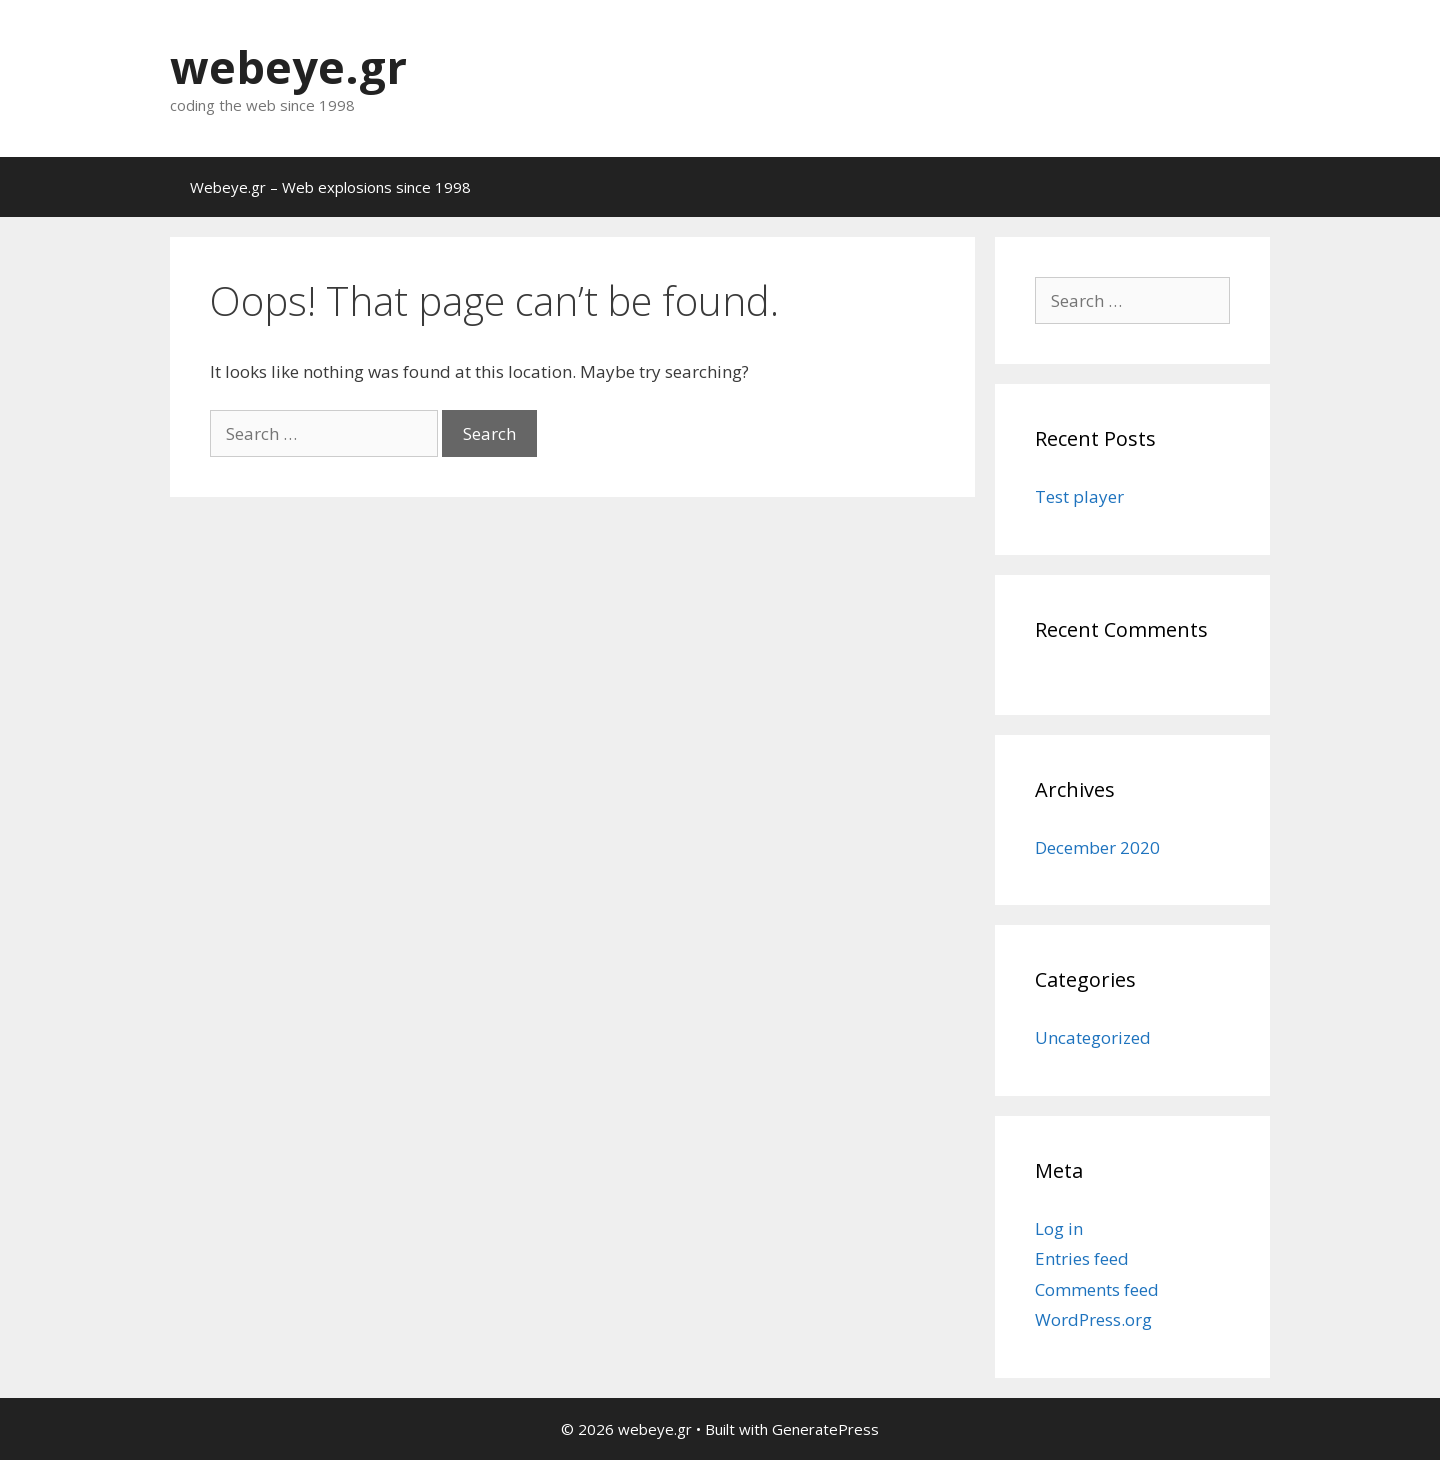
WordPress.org (1093, 1319)
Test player (1079, 496)
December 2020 (1097, 847)
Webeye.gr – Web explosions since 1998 (330, 187)
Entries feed (1082, 1258)
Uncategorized (1093, 1037)
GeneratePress (825, 1429)
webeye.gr (288, 66)
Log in (1059, 1228)
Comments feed (1097, 1289)
